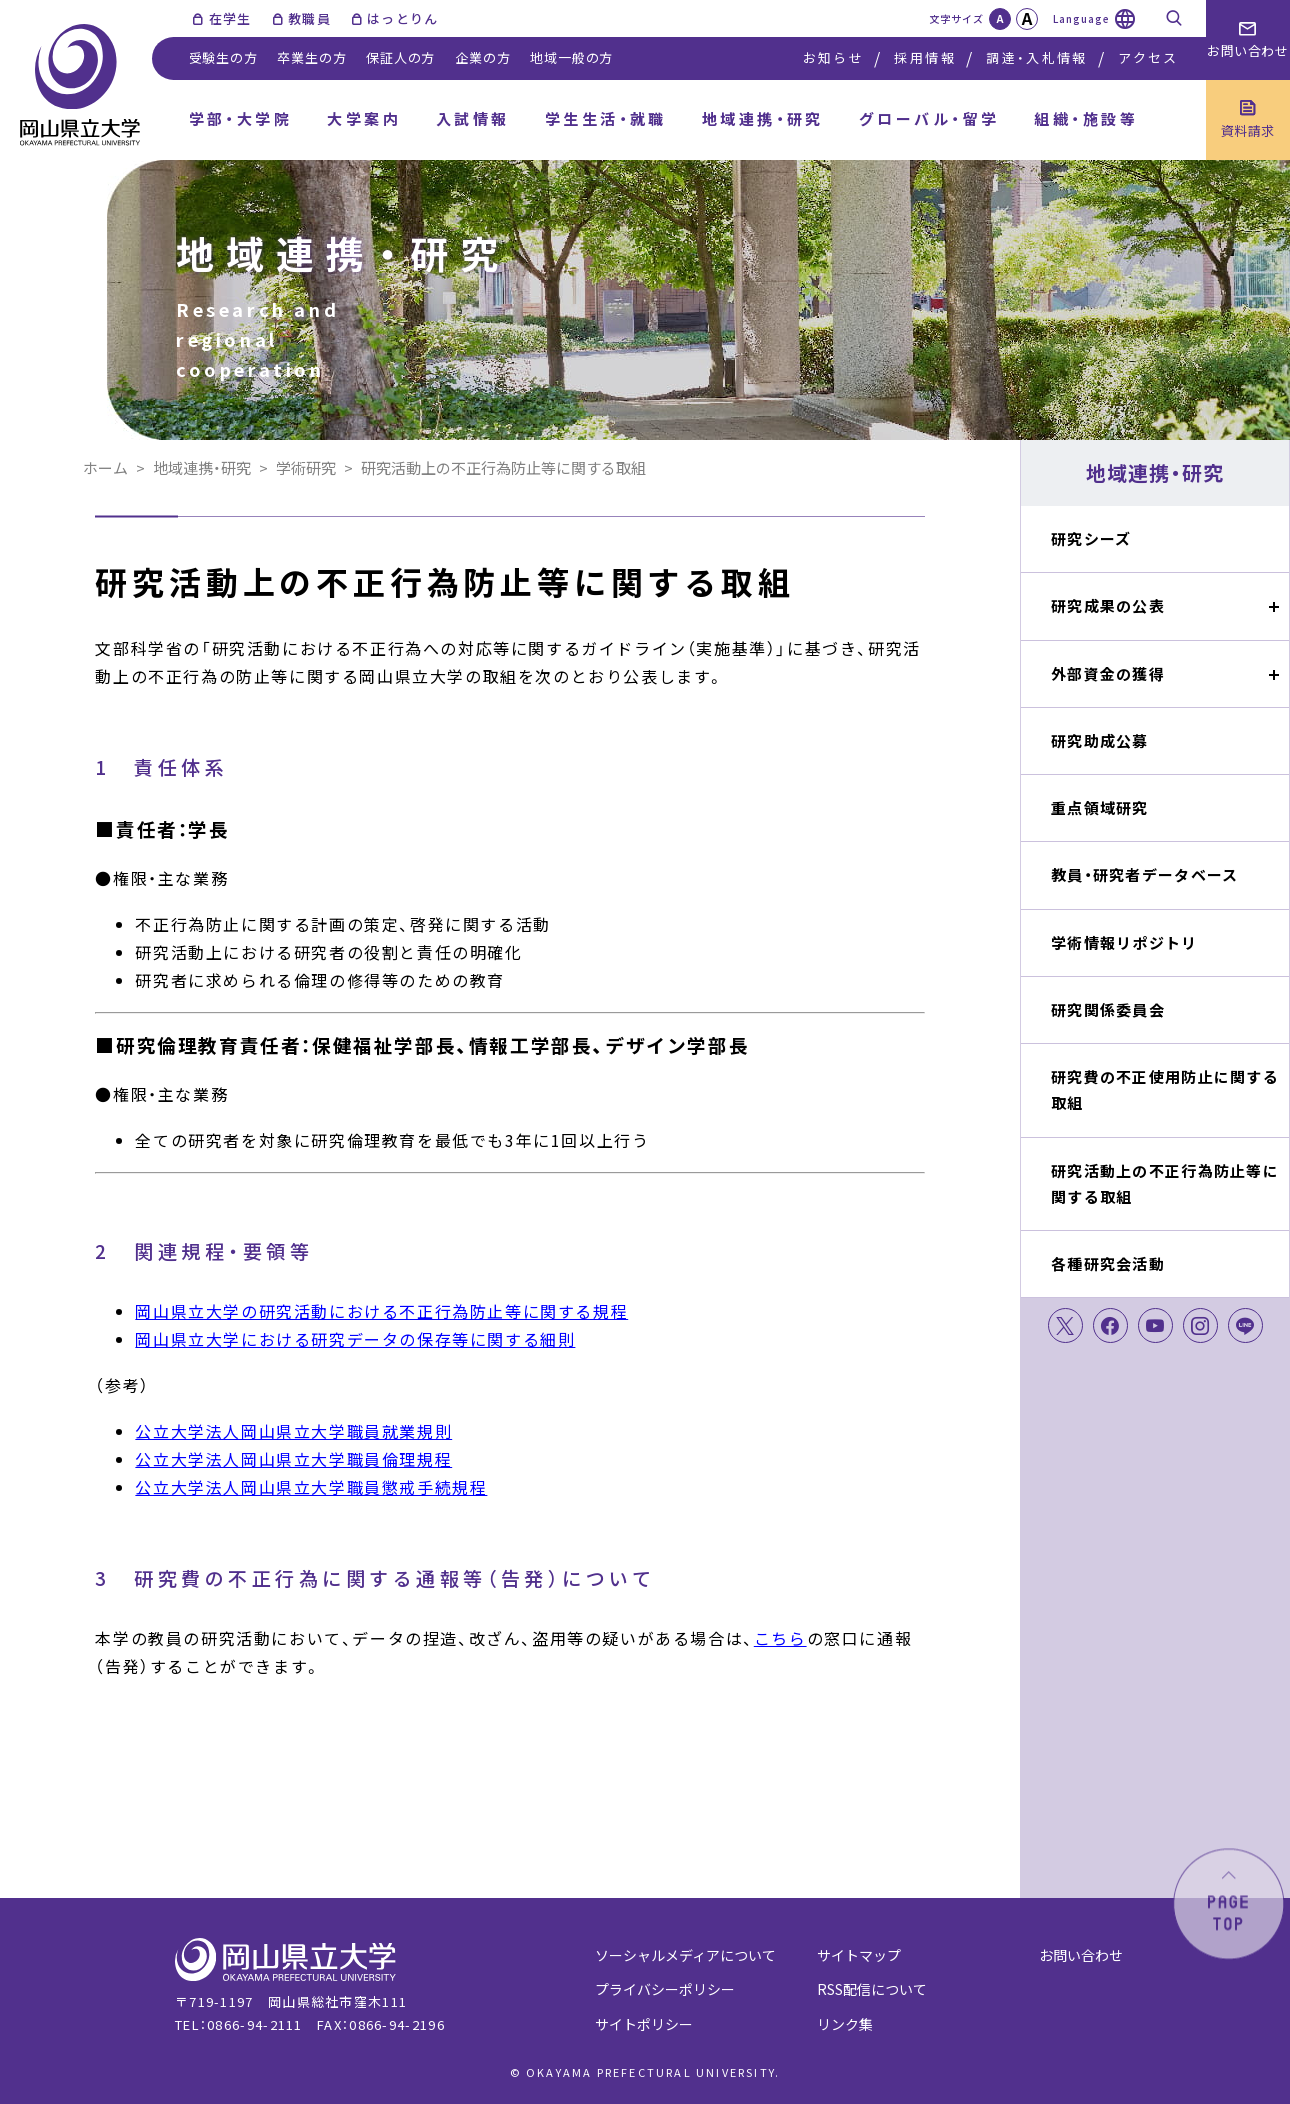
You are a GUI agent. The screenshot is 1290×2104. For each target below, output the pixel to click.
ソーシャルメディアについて (685, 1955)
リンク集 (845, 2024)
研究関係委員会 (1108, 1009)
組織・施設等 (1086, 118)
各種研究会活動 (1108, 1263)
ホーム (105, 467)
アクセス (1148, 57)
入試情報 (473, 118)
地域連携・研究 (763, 118)
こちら (780, 1638)
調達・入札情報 (1036, 57)
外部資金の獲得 (1108, 673)
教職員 (309, 18)
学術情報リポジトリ (1124, 942)
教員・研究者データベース (1144, 874)
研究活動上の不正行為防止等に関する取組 (1165, 1183)
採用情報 (924, 57)
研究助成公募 (1100, 740)
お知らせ (833, 57)
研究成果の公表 (1108, 605)
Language (1081, 18)
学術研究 (306, 467)
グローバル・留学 (929, 118)
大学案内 (364, 118)
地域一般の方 (571, 57)
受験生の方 (223, 57)
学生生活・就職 (606, 118)
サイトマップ (859, 1955)
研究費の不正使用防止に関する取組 (1165, 1089)
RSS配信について (872, 1989)
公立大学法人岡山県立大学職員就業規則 (293, 1431)
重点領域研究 (1100, 807)
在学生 (230, 18)
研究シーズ (1091, 538)
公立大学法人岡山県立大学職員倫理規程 (293, 1459)
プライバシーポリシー (665, 1989)
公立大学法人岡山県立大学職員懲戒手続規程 (311, 1487)
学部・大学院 (241, 118)
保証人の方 (400, 57)
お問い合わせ (1081, 1955)
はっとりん (403, 18)
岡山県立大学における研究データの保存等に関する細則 (355, 1339)
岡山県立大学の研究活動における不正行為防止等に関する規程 (381, 1311)
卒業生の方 (311, 57)
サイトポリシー (644, 2024)
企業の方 (482, 57)
